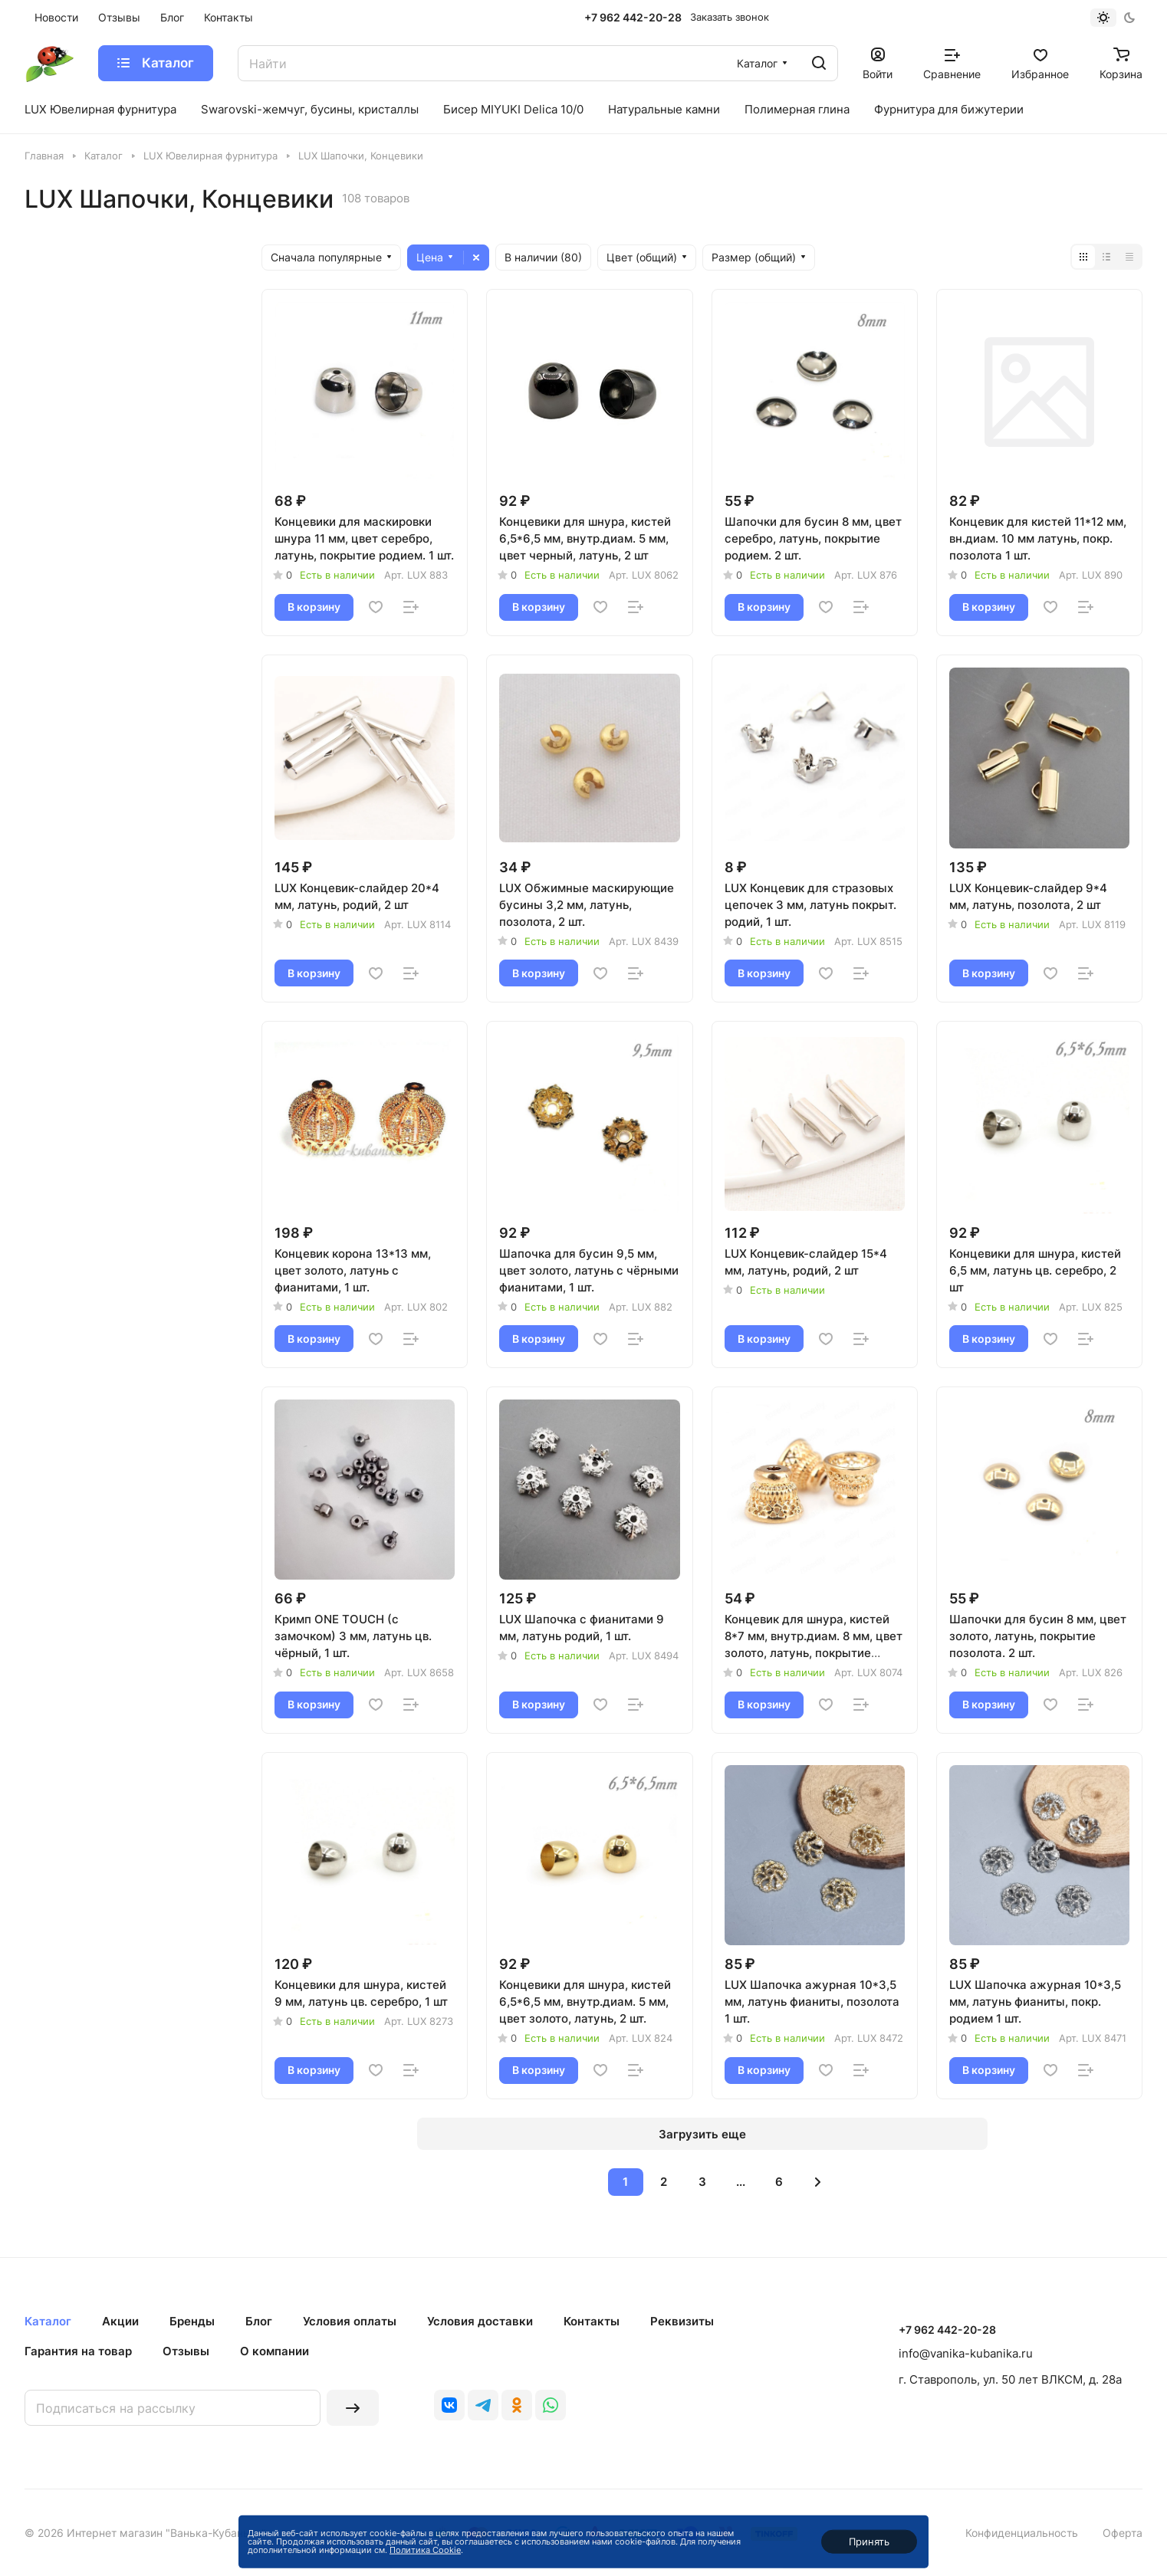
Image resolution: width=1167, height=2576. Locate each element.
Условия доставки (480, 2321)
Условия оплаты (349, 2321)
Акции (120, 2321)
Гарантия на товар (78, 2351)
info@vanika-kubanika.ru (966, 2353)
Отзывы (186, 2351)
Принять (869, 2541)
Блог (258, 2321)
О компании (274, 2351)
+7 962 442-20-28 (633, 17)
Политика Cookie (425, 2550)
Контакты (592, 2321)
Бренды (192, 2321)
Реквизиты (682, 2321)
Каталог (48, 2321)
